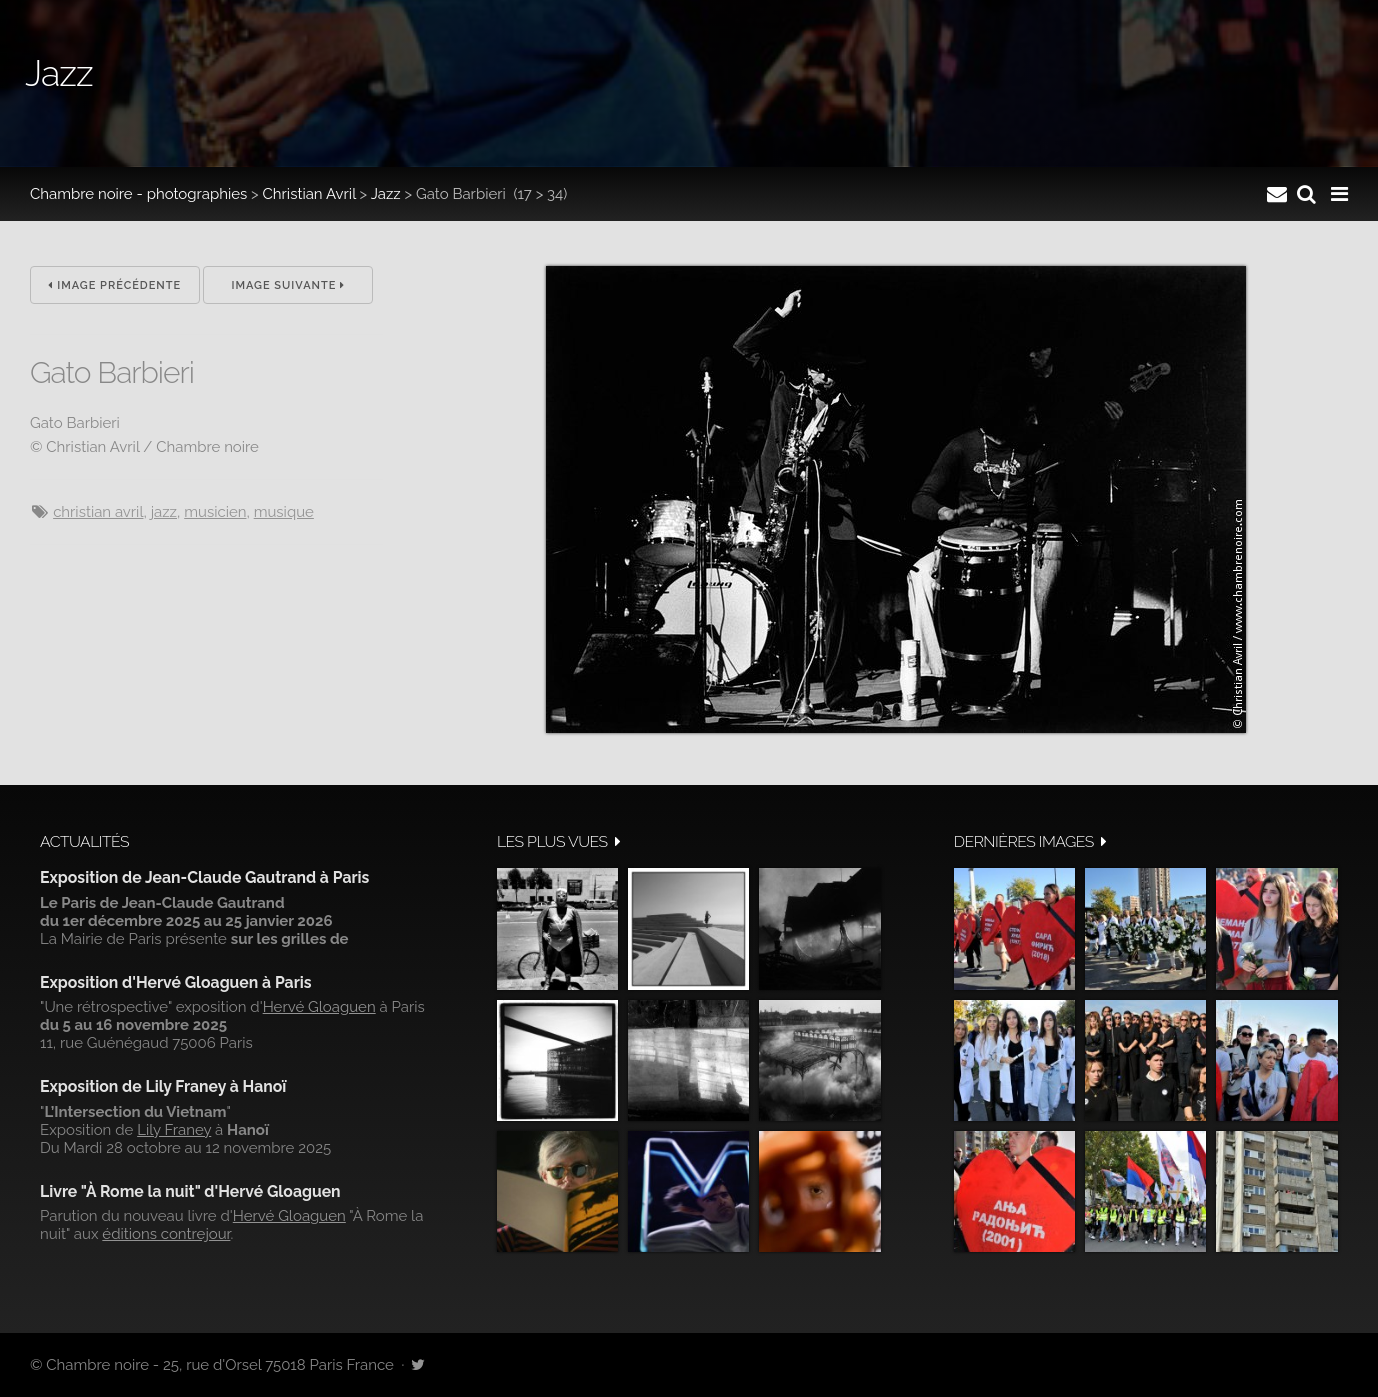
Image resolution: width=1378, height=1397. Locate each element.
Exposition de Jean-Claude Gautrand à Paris (204, 877)
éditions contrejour (166, 1234)
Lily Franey (174, 1130)
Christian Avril (309, 194)
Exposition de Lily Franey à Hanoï (163, 1086)
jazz (164, 512)
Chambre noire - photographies (138, 194)
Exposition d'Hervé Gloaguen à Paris (176, 982)
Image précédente (114, 285)
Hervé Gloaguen (319, 1007)
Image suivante (288, 285)
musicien (215, 512)
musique (284, 512)
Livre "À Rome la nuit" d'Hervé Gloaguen (190, 1191)
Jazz (386, 194)
